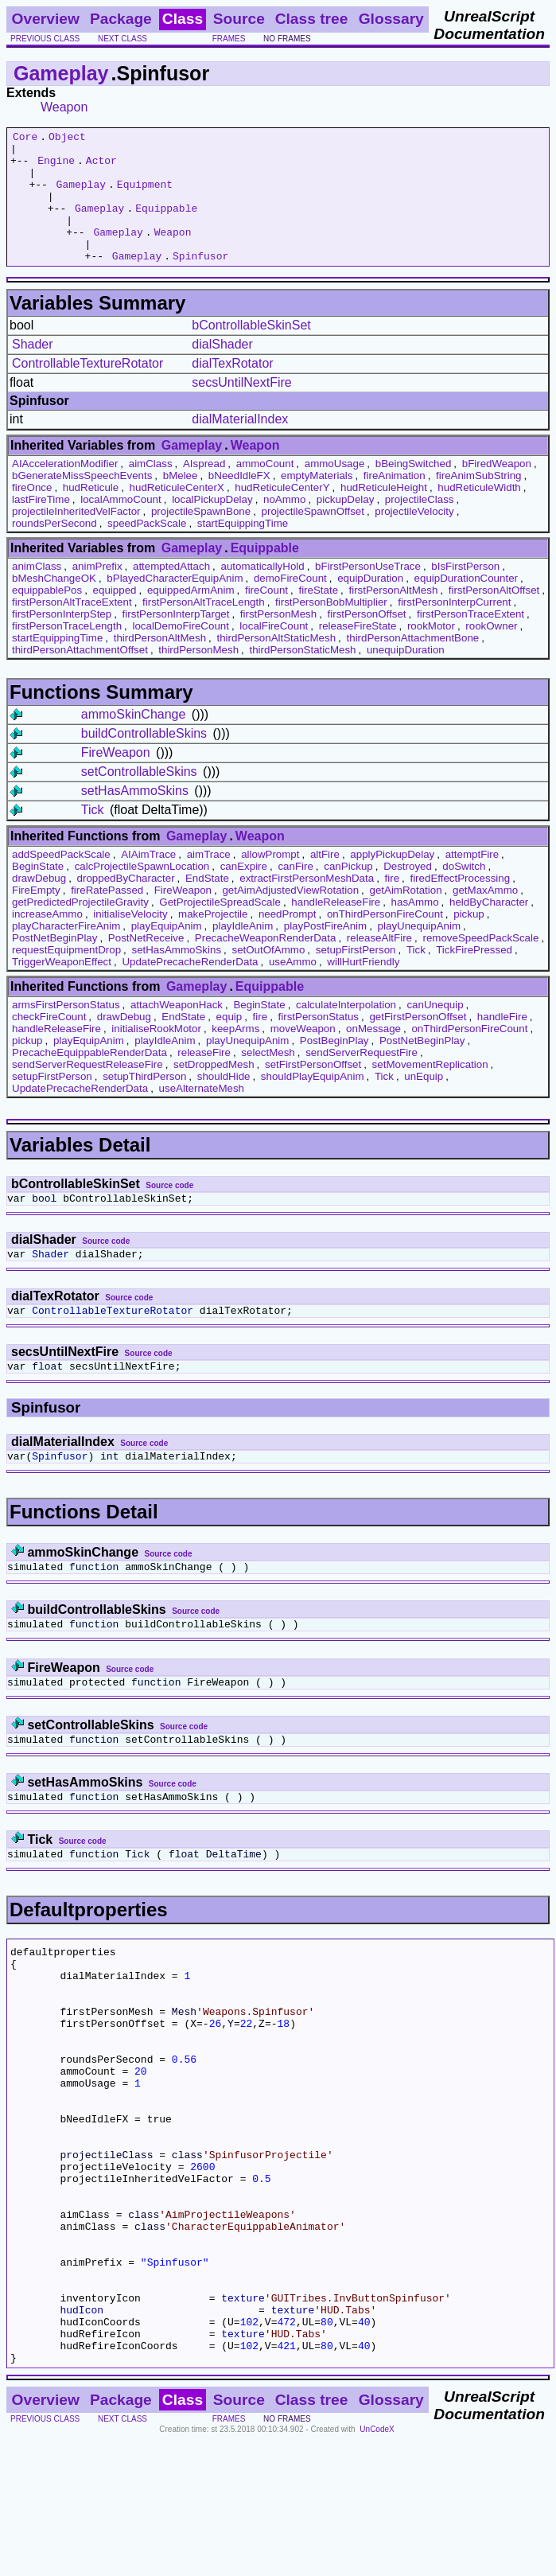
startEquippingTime (242, 549)
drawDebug (39, 904)
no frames (286, 38)
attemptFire (472, 881)
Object (67, 138)
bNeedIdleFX (239, 502)
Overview (46, 18)
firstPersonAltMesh (392, 616)
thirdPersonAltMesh (160, 664)
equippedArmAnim (191, 616)
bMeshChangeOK (54, 604)
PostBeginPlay (334, 1067)
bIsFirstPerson (465, 592)
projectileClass (419, 526)
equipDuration (370, 604)
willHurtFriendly (363, 988)
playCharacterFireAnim (66, 952)
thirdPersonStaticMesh (302, 676)
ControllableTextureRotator (87, 389)
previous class (45, 38)
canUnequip (434, 1031)
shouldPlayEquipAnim (312, 1103)
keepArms (235, 1055)
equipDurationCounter (466, 604)
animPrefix (97, 592)
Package (121, 18)
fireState (318, 616)
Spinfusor (200, 282)
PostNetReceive (146, 964)
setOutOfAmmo (268, 976)
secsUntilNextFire (241, 408)
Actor (101, 167)
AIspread (204, 490)
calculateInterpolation (346, 1031)
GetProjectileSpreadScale (220, 928)
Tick (92, 836)
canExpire (243, 892)
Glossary (391, 18)
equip (229, 1043)
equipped (115, 616)
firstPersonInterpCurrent (454, 628)
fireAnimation (395, 502)
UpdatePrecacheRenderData (190, 988)
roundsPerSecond (54, 549)
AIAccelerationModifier (65, 490)
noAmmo (284, 526)
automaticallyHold (262, 592)
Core (25, 138)
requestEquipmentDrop (66, 976)
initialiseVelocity (130, 940)
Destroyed (407, 892)
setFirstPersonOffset (313, 1091)
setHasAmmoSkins (135, 817)
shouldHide (224, 1103)
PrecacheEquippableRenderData (89, 1079)
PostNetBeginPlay (54, 964)
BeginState (38, 892)
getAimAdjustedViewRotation (290, 916)
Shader (32, 370)
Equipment (145, 196)
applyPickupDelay (392, 881)
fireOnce (32, 514)
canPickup (348, 892)
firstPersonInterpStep (61, 640)
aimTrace (209, 881)
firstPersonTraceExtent (470, 640)
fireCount (266, 616)
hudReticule (91, 514)
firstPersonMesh (278, 640)
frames (229, 38)
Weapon (64, 107)
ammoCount (265, 490)
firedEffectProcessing (460, 904)
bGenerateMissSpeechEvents (82, 502)
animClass (36, 592)
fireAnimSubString (478, 502)
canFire (295, 892)
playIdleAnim (242, 952)
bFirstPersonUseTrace (368, 592)
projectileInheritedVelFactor (76, 538)
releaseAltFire (379, 964)
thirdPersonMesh (198, 676)
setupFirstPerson (356, 976)
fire (392, 904)
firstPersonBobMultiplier (331, 628)
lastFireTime (41, 526)
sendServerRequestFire (361, 1079)
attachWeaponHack (176, 1031)
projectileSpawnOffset (313, 538)
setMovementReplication (430, 1091)
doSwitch (463, 892)
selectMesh (267, 1079)
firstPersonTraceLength (67, 652)
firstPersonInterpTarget (176, 640)
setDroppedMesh (214, 1091)
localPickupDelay (212, 526)
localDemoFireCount (180, 652)
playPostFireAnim (325, 952)
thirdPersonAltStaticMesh (276, 664)
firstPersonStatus (318, 1043)
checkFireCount (49, 1043)
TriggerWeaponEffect (61, 988)
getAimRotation (405, 916)
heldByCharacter (488, 928)
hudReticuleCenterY (282, 514)
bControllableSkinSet (251, 351)
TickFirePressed (474, 976)
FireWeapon (115, 778)
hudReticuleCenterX (177, 514)
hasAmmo (415, 928)
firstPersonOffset (367, 640)
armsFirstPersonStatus (66, 1031)
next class (122, 38)
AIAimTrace (148, 881)
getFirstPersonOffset (417, 1043)
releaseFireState (358, 652)
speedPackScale (146, 549)
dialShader (222, 370)
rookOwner (491, 652)
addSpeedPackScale (61, 881)
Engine (56, 167)
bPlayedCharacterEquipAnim (175, 604)
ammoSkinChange (133, 740)
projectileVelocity (414, 538)
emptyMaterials (316, 502)
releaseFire (204, 1079)
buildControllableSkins (144, 759)
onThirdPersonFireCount (385, 940)
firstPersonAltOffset (494, 616)
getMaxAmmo (485, 916)
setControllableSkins (139, 798)
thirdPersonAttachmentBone (413, 664)
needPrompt (288, 940)
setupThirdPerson (144, 1103)
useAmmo (293, 988)
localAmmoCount (120, 526)
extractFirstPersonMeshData (306, 904)
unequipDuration (406, 676)
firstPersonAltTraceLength (203, 628)
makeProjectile (212, 940)
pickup (468, 940)
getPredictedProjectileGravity (80, 928)
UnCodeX (377, 2565)
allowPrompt (270, 881)
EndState (207, 904)
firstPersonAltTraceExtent (72, 628)
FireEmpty (36, 916)
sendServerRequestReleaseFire (87, 1091)
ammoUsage (335, 490)
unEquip (423, 1103)
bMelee (180, 502)
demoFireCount (290, 604)
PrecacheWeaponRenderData (265, 964)
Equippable (166, 224)
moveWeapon (303, 1055)
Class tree (311, 18)
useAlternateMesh (201, 1114)
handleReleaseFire (335, 928)
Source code (169, 1211)
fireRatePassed (107, 916)
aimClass (151, 490)
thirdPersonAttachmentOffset (80, 676)
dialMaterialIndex (240, 445)
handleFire (502, 1043)
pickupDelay (346, 526)
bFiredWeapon (496, 490)
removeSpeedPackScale (480, 964)
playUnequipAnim (419, 952)
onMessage (373, 1055)
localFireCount (273, 652)
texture (243, 2421)
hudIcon (81, 2436)
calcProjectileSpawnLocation (142, 892)
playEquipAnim (166, 952)
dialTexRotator (232, 389)
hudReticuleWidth (478, 514)
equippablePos (47, 616)
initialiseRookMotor (156, 1055)
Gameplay (61, 73)
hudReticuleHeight (383, 514)
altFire (325, 881)
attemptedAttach (171, 592)
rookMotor (431, 652)
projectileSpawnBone (201, 538)
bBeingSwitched (413, 490)
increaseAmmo (47, 940)
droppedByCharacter (126, 904)
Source (239, 18)
